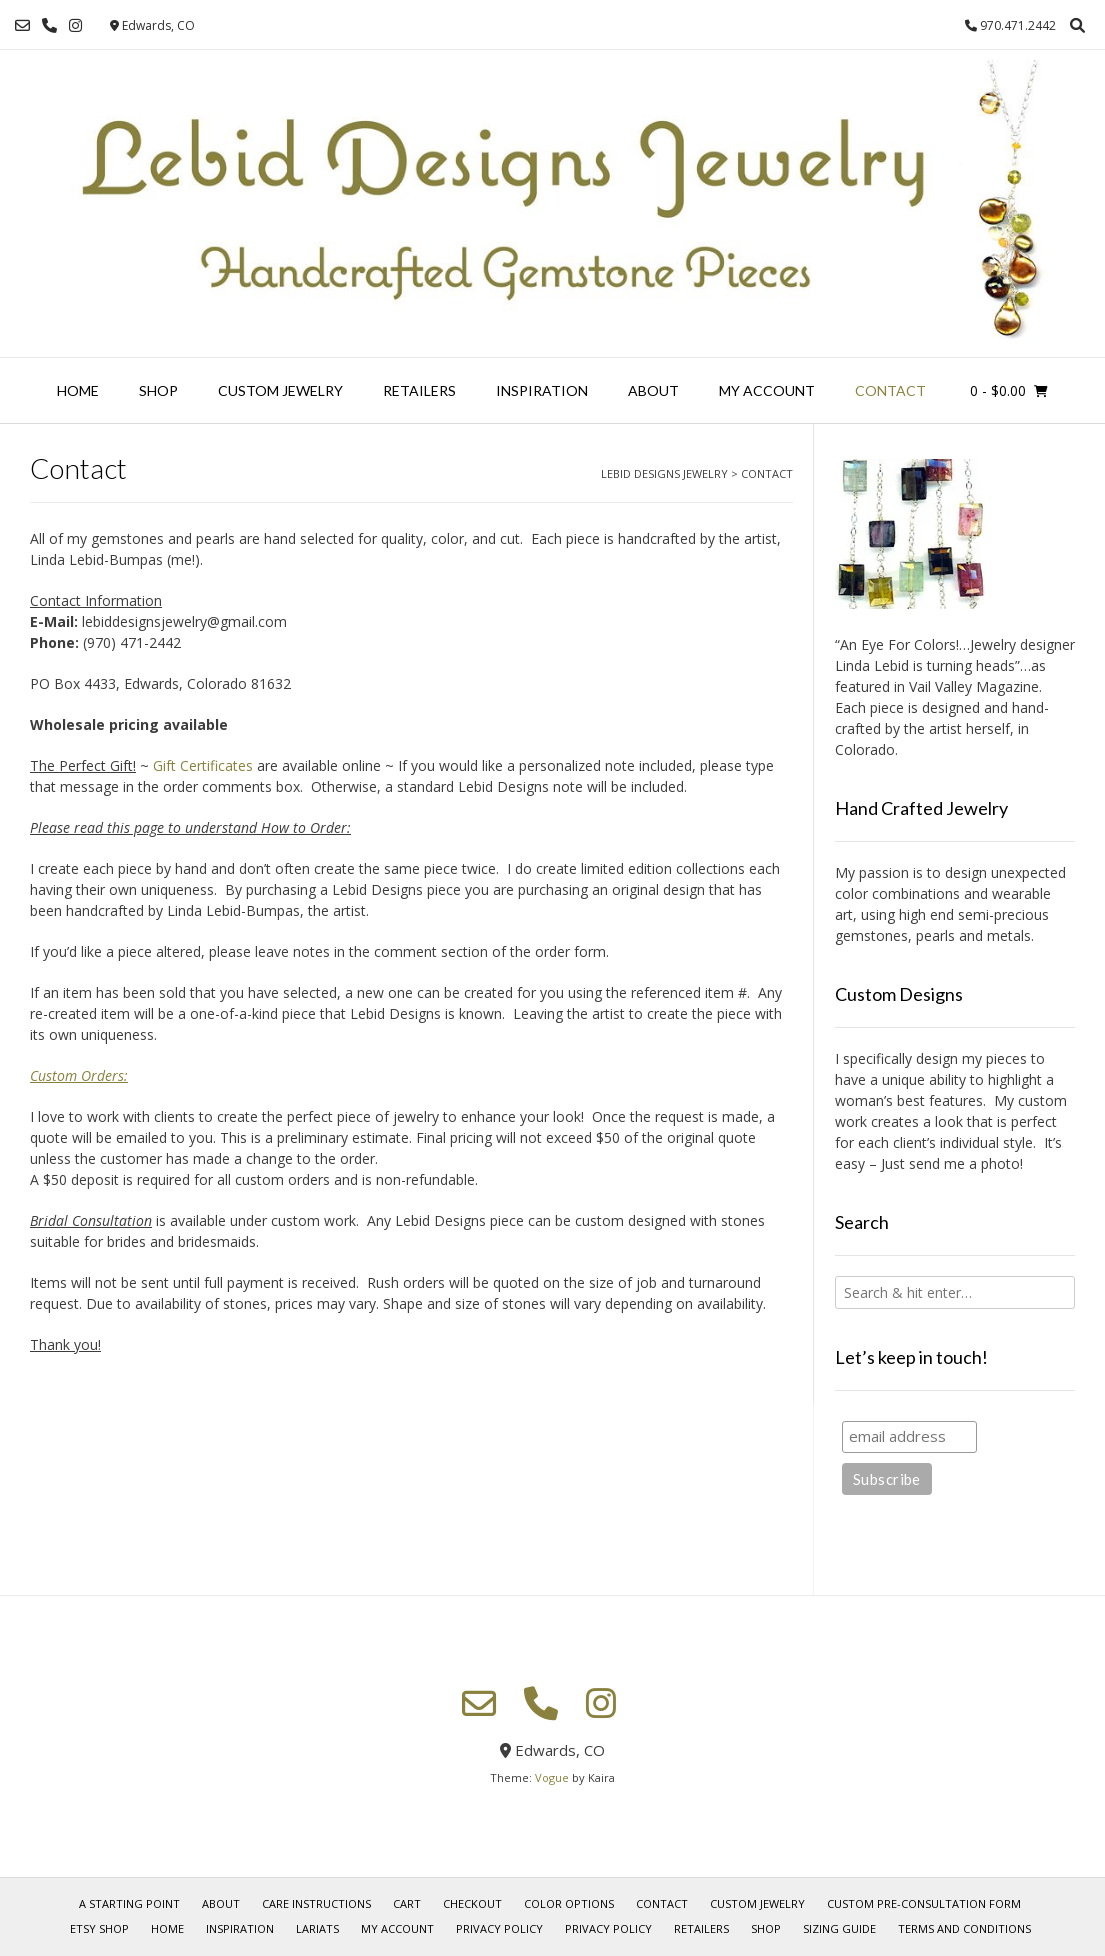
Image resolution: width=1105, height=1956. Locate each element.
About (653, 390)
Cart (407, 1903)
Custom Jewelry (280, 390)
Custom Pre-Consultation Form (924, 1903)
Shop (158, 390)
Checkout (472, 1903)
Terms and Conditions (964, 1928)
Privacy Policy (499, 1928)
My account (767, 390)
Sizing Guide (839, 1928)
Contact (890, 390)
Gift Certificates (203, 765)
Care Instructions (316, 1903)
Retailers (419, 390)
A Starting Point (129, 1903)
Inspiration (542, 390)
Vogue (552, 1777)
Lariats (317, 1928)
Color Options (569, 1903)
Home (78, 390)
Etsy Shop (99, 1928)
